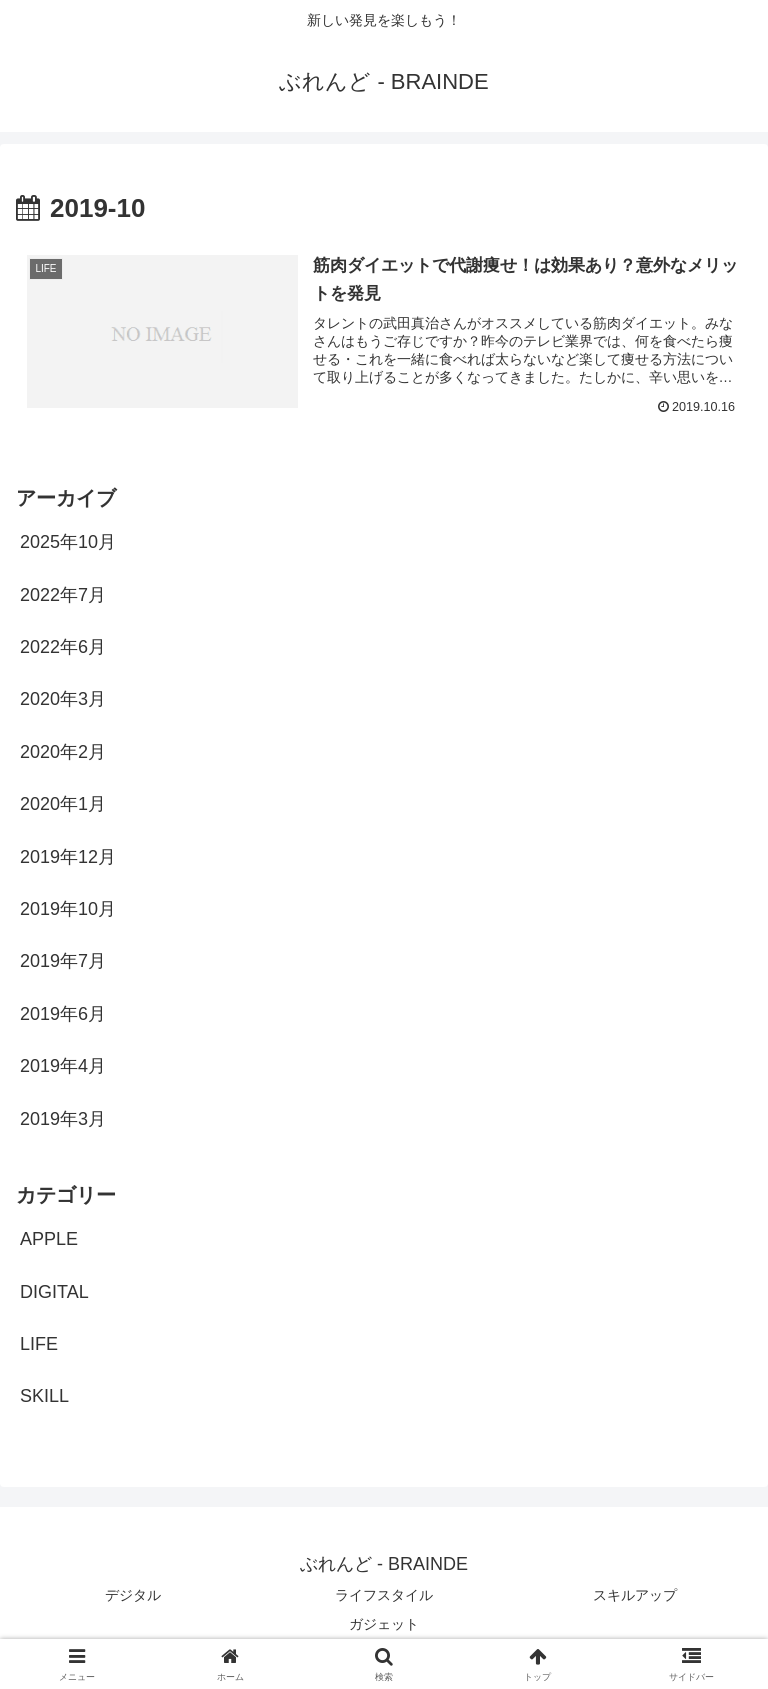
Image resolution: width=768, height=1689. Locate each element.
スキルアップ (635, 1595)
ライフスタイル (384, 1595)
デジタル (133, 1595)
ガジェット (384, 1624)
